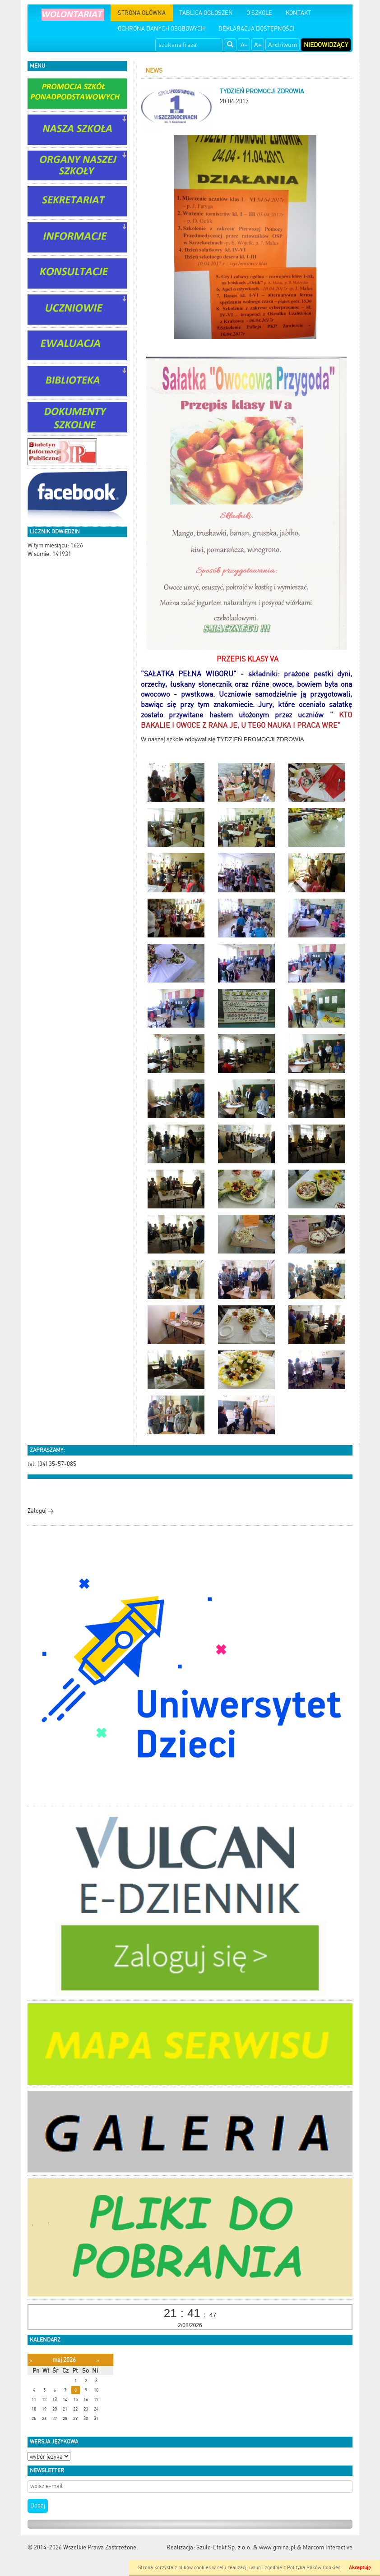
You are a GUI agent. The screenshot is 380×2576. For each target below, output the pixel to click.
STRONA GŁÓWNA (142, 12)
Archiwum (282, 44)
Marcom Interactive (327, 2547)
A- (244, 44)
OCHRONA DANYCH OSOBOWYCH (161, 28)
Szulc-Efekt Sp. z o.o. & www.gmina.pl (246, 2547)
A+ (257, 44)
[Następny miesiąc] (97, 2360)
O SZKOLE (259, 12)
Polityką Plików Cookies (313, 2568)
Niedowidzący (326, 44)
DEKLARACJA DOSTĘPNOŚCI (256, 28)
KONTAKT (298, 12)
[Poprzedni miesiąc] (30, 2360)
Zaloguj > (41, 1510)
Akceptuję (360, 2568)
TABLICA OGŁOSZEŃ (206, 12)
